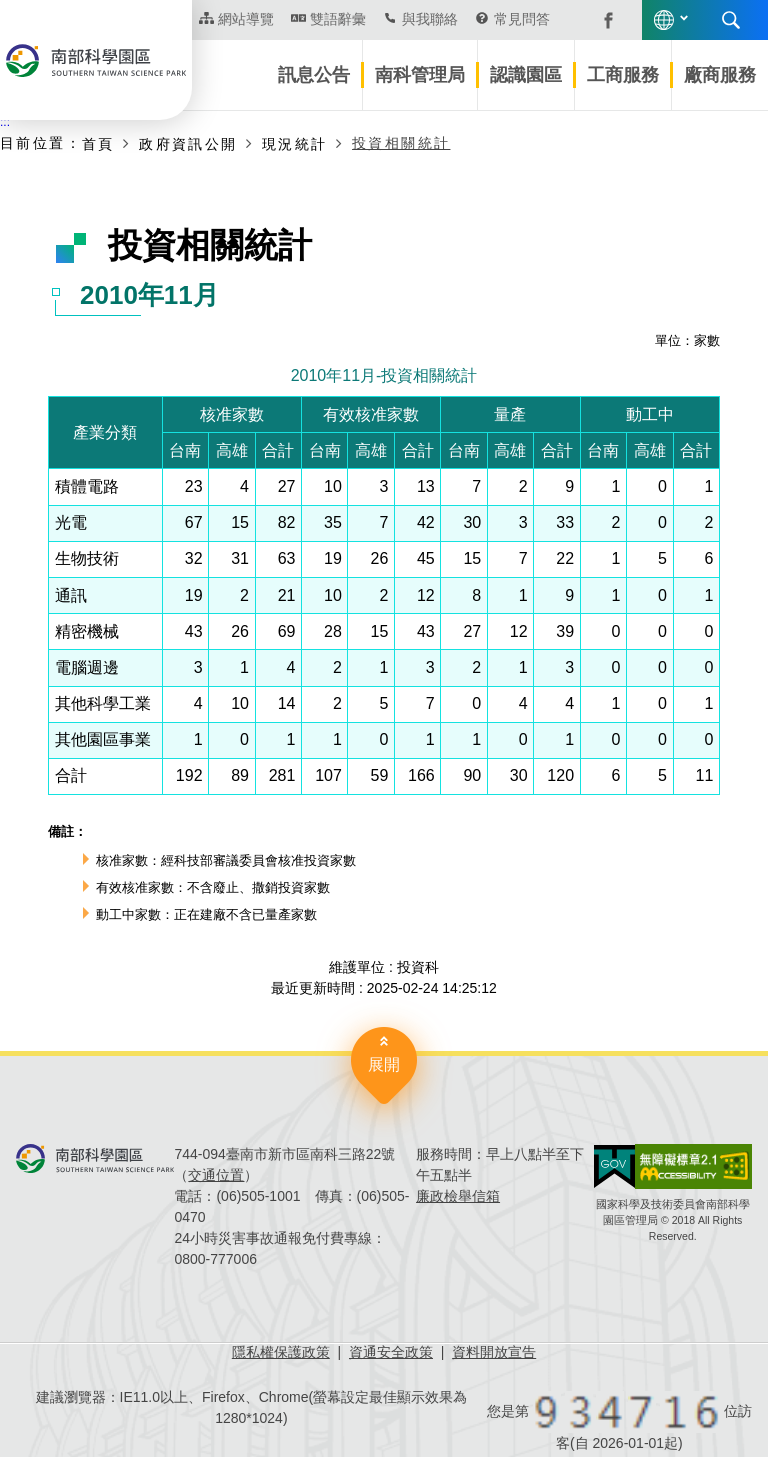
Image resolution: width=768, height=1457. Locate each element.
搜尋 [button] (731, 20)
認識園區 (526, 75)
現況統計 (295, 144)
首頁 (98, 144)
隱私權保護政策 (281, 1352)
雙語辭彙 (338, 19)
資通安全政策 (391, 1352)
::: (5, 122)
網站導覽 (246, 19)
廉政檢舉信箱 (458, 1196)
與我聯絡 (430, 19)
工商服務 (623, 75)
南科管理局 (420, 75)
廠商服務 (720, 75)
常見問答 (522, 19)
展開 (384, 1064)
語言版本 (664, 20)
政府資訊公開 (188, 144)
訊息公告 (314, 75)
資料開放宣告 (494, 1352)
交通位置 (216, 1175)
